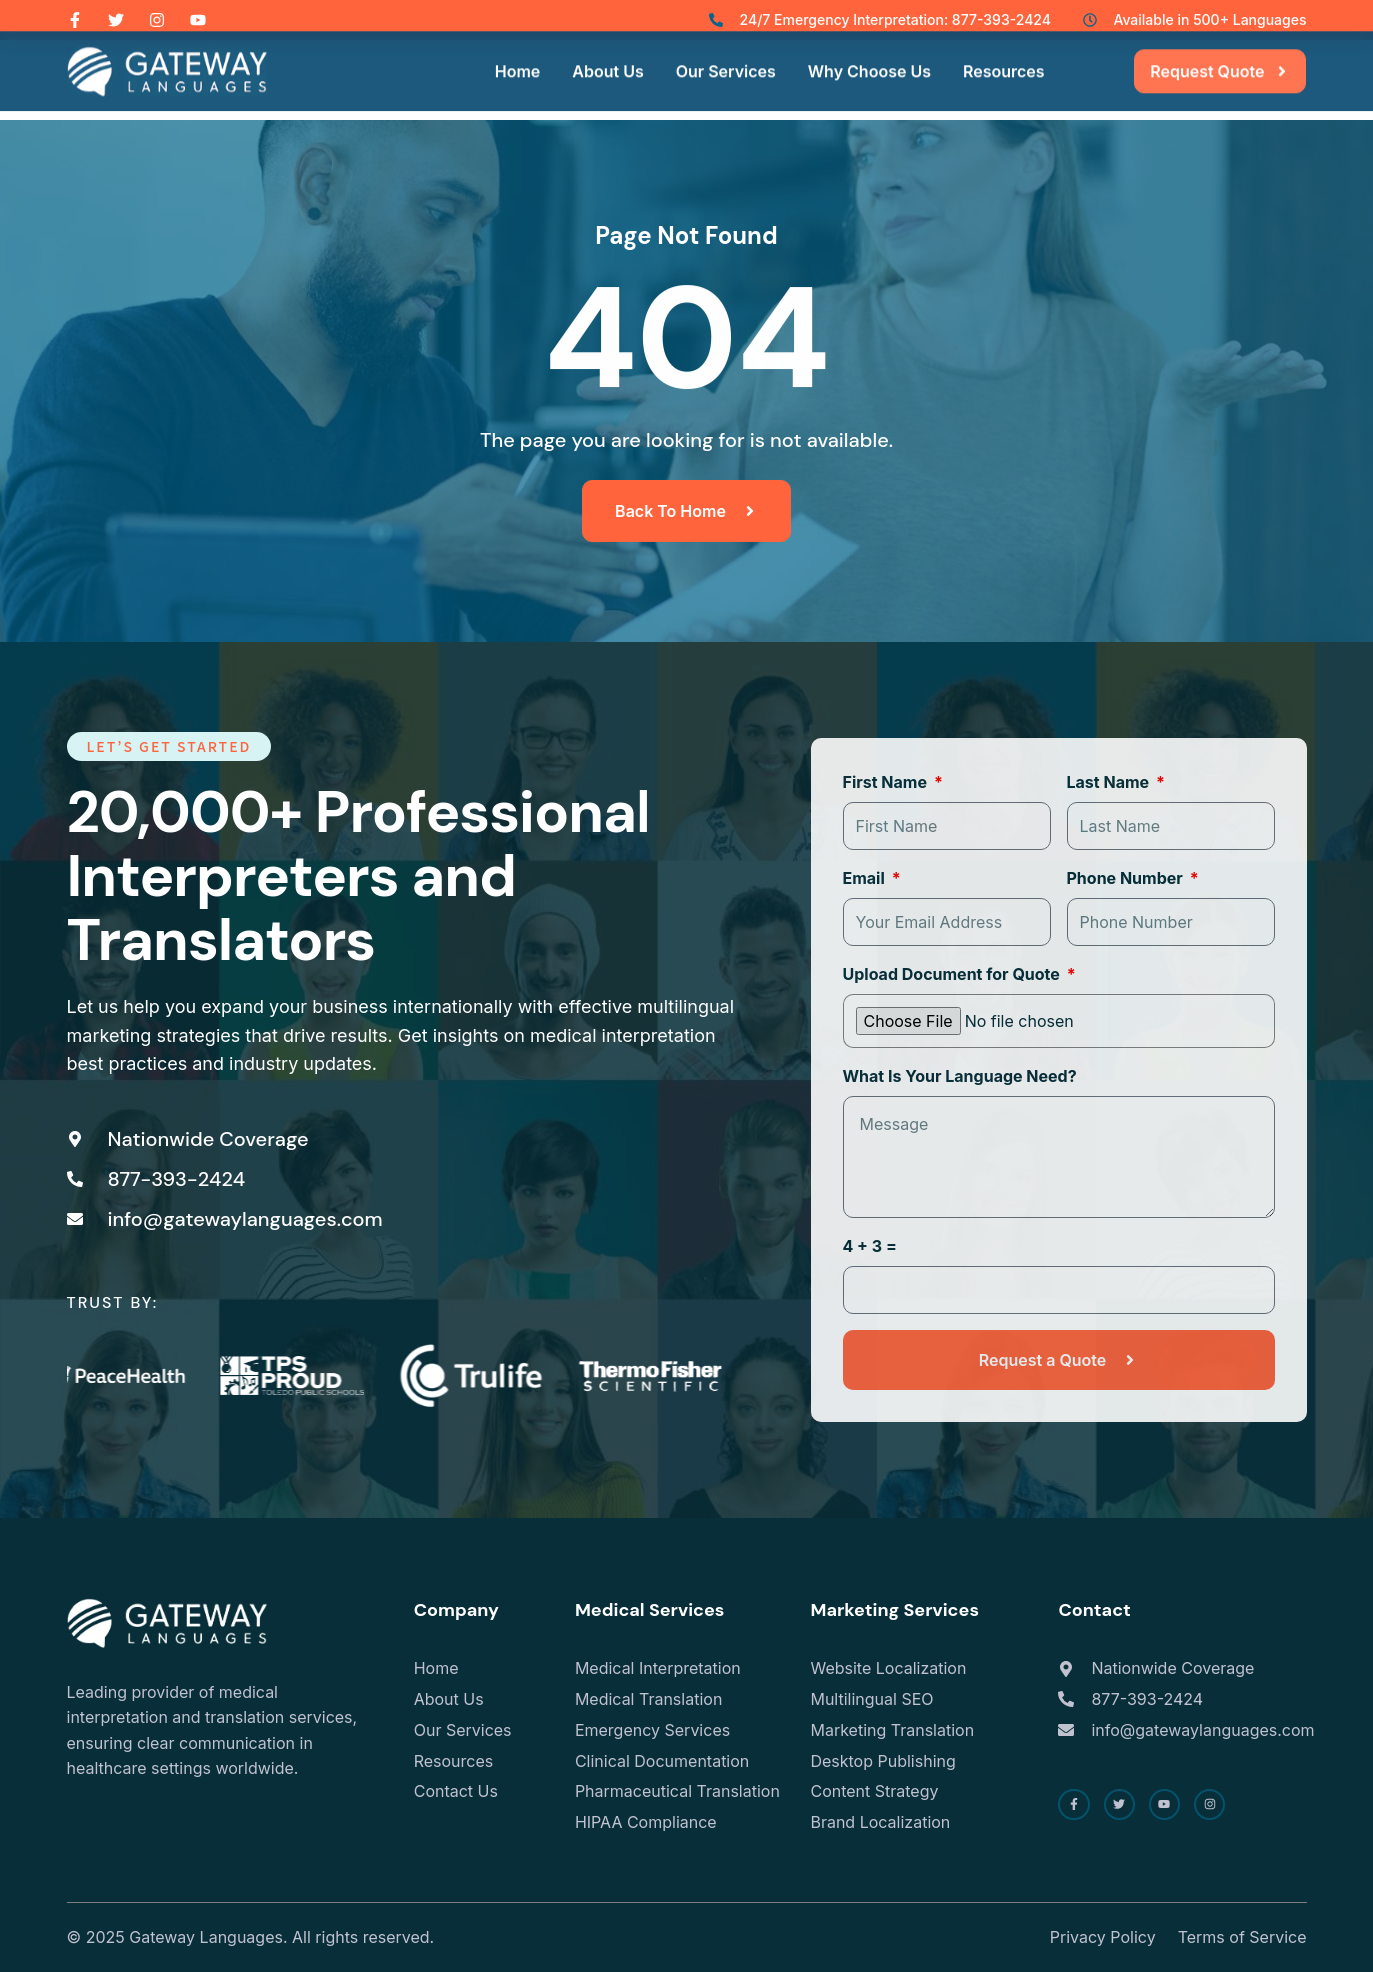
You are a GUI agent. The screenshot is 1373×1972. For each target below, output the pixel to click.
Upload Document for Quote (953, 974)
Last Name (1110, 782)
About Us (607, 51)
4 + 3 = (870, 1246)
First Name (887, 782)
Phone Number (1127, 878)
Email (866, 878)
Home (518, 51)
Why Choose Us (869, 51)
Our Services (726, 51)
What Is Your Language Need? (960, 1076)
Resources (1004, 51)
